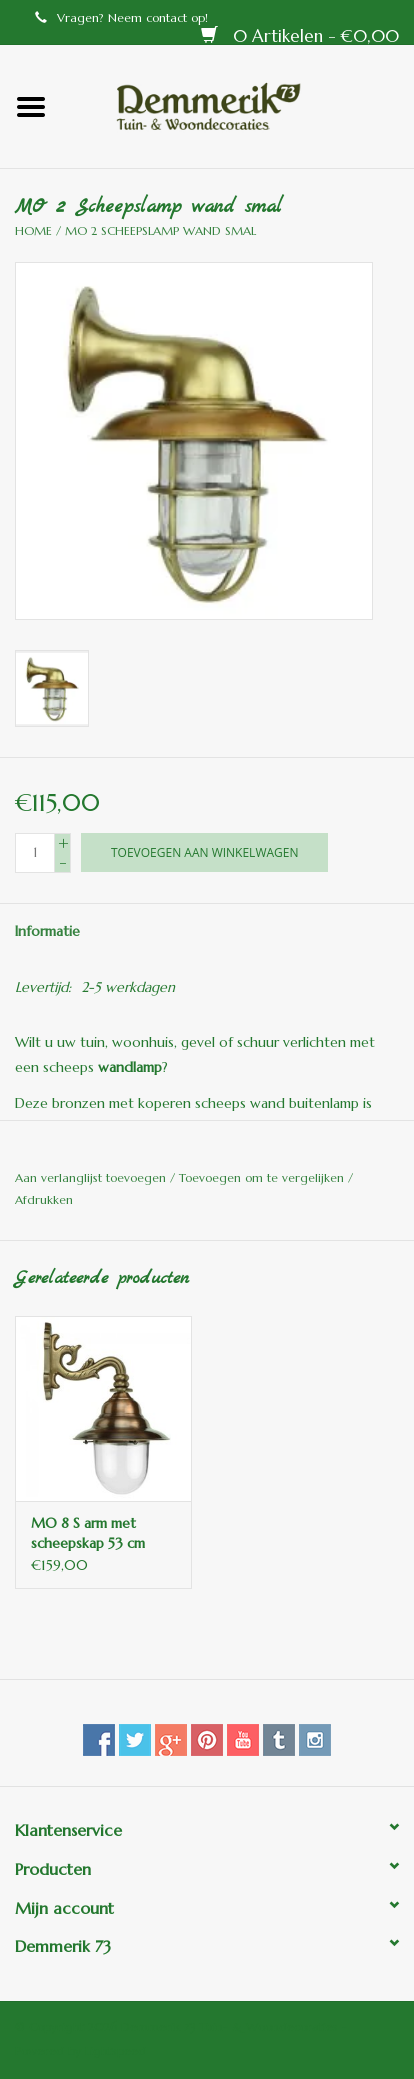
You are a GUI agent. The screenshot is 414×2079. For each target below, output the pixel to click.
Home (33, 230)
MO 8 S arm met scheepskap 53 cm (88, 1533)
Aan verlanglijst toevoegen (92, 1177)
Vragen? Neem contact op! (121, 17)
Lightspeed (115, 2050)
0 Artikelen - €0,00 (300, 36)
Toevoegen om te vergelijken (263, 1177)
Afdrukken (44, 1199)
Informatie (47, 931)
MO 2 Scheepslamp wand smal (160, 230)
